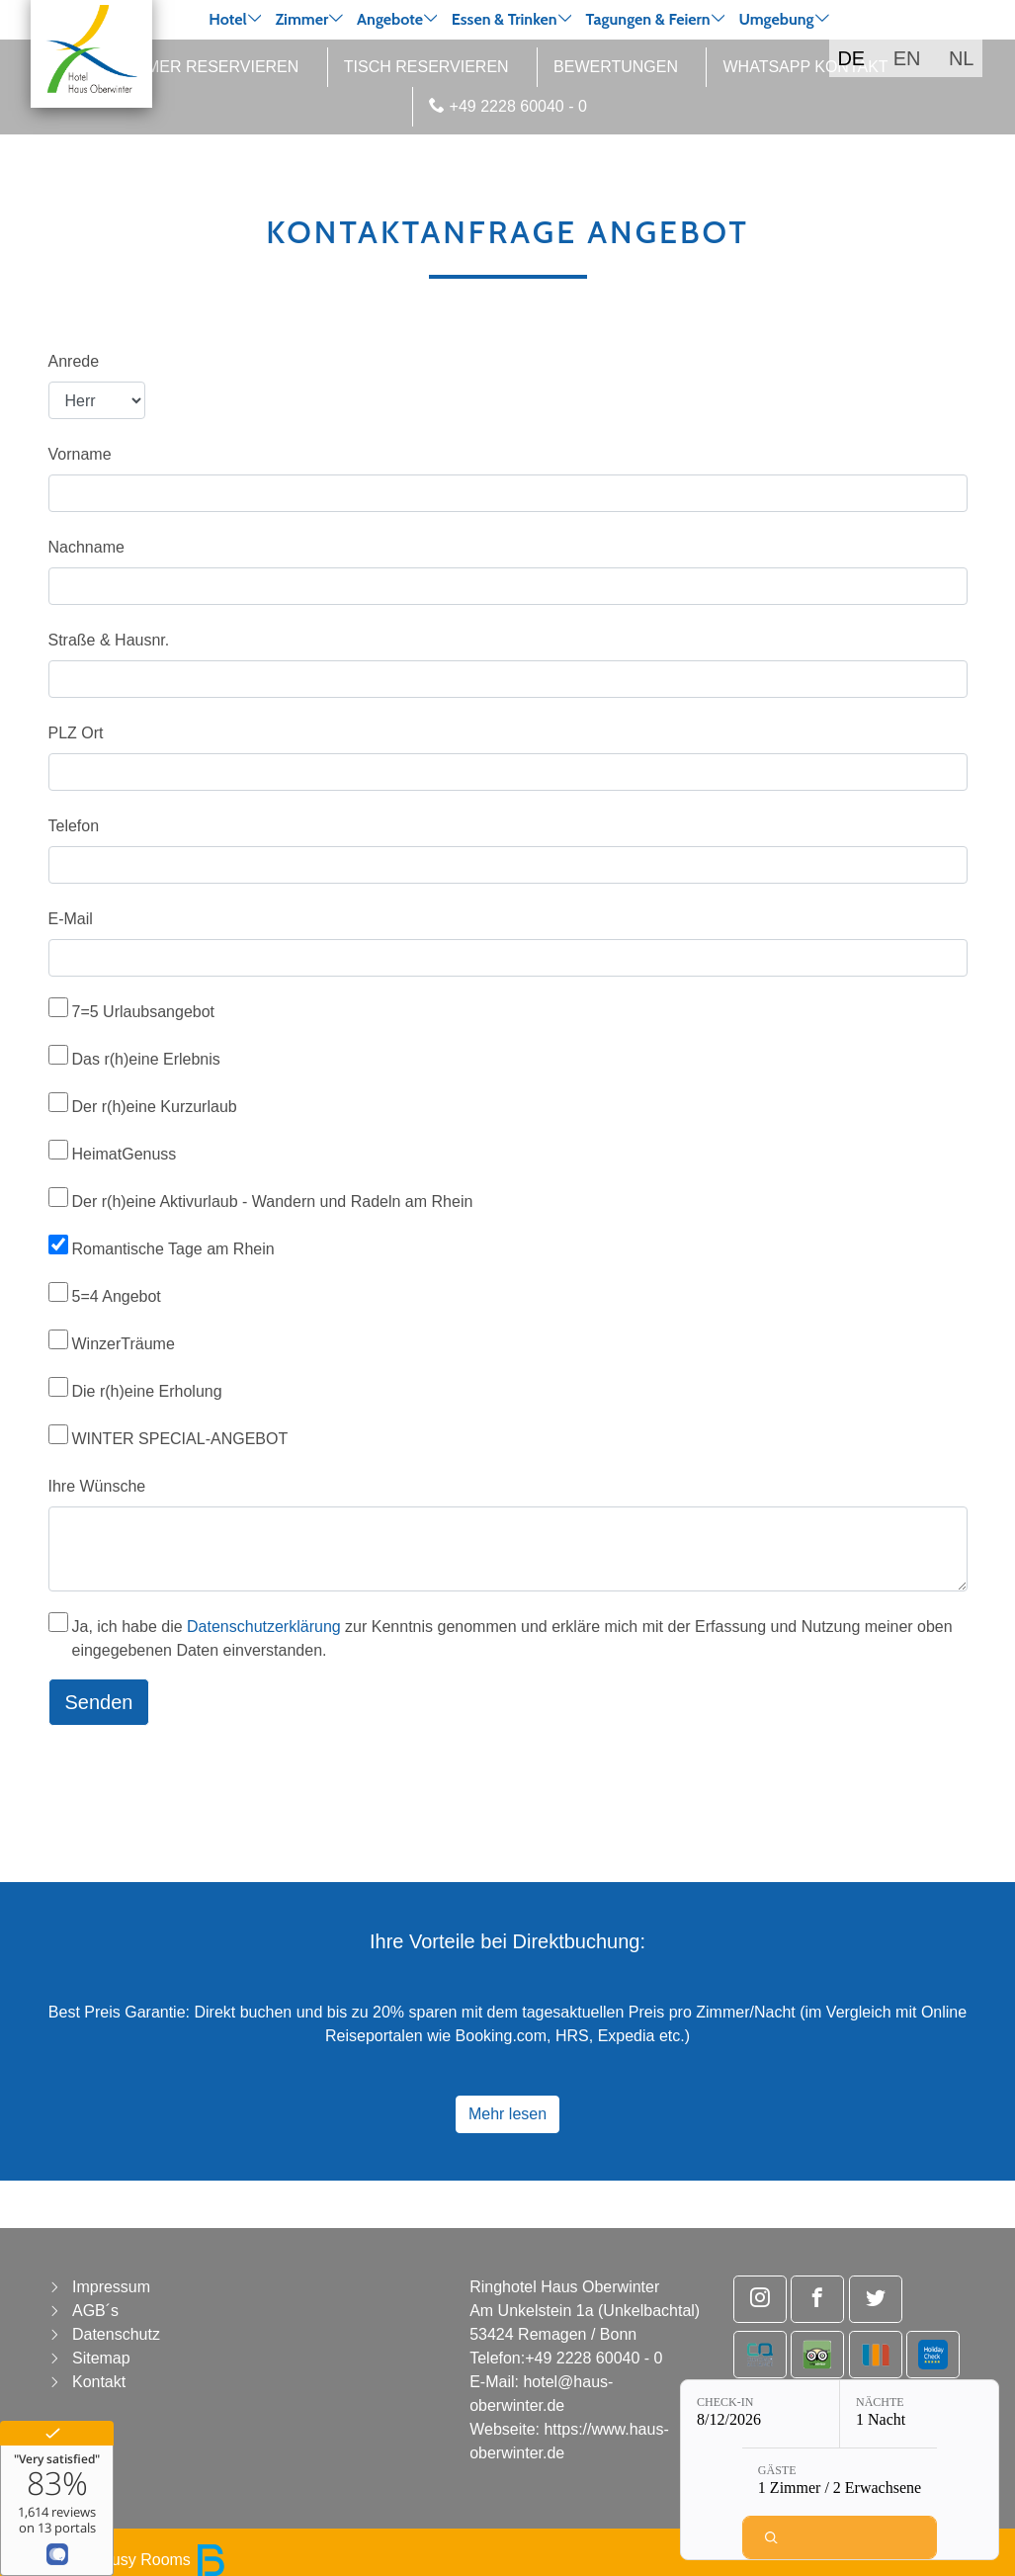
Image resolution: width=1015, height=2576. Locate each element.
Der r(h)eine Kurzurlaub (154, 1106)
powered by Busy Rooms (120, 2559)
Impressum (111, 2286)
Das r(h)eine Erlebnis (146, 1059)
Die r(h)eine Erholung (147, 1391)
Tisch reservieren (426, 66)
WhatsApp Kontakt (805, 66)
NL (961, 58)
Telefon (74, 825)
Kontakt (99, 2381)
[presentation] (198, 1780)
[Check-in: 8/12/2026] (760, 2413)
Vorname (80, 454)
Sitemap (101, 2358)
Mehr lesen (507, 2113)
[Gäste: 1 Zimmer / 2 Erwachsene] (839, 2482)
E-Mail (70, 918)
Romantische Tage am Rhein (173, 1249)
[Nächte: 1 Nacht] (919, 2413)
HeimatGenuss (124, 1154)
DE (851, 58)
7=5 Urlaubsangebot (143, 1011)
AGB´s (95, 2310)
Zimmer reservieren (208, 66)
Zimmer (301, 19)
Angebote (390, 19)
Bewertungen (615, 66)
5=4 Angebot (116, 1296)
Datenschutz (116, 2334)
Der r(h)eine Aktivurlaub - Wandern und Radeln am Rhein (272, 1201)
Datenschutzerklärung (264, 1626)
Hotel (227, 19)
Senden (99, 1702)
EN (907, 58)
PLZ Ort (76, 733)
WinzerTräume (123, 1343)
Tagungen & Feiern (647, 19)
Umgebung (775, 19)
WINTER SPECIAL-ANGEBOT (180, 1438)
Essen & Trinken (504, 19)
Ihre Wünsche (97, 1486)
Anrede (74, 361)
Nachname (86, 547)
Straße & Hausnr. (109, 640)
